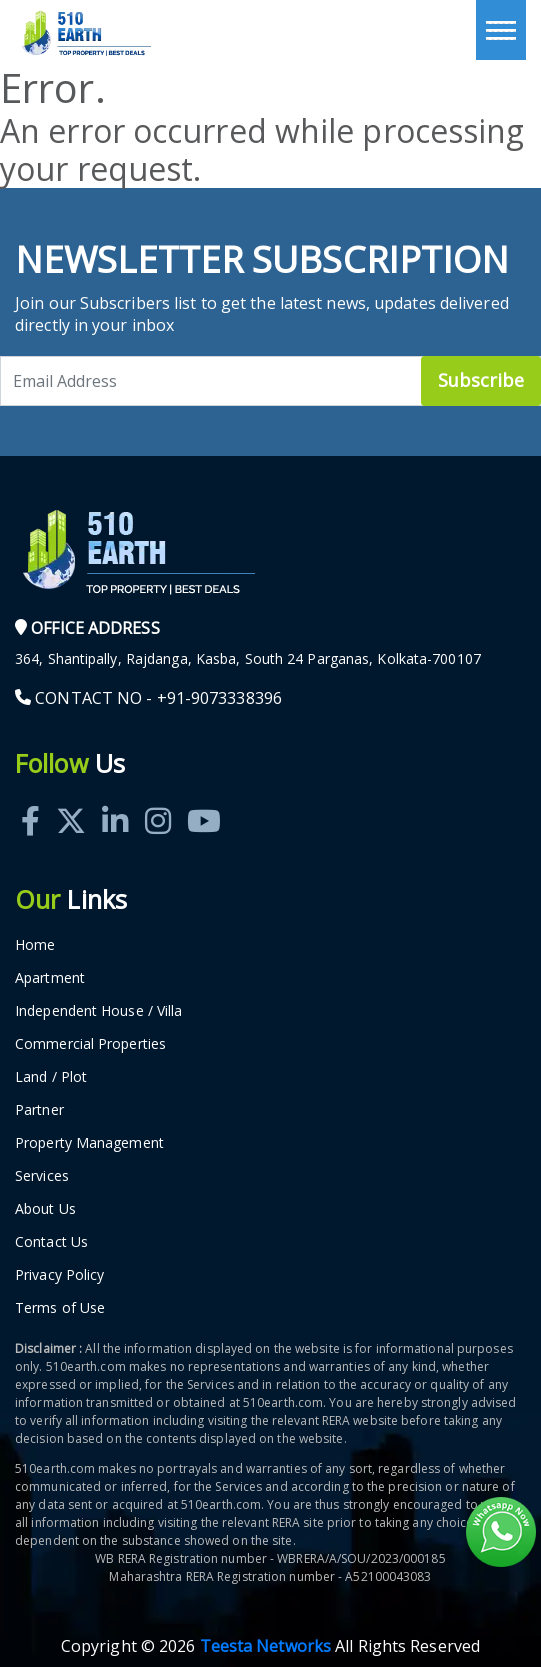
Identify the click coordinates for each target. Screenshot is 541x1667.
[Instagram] (158, 798)
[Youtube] (204, 798)
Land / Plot (51, 1076)
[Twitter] (71, 798)
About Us (45, 1208)
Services (42, 1175)
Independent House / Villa (99, 1010)
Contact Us (51, 1241)
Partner (39, 1109)
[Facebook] (30, 798)
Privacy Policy (59, 1274)
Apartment (50, 977)
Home (35, 944)
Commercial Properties (90, 1043)
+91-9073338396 (219, 698)
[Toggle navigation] (501, 30)
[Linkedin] (115, 798)
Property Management (89, 1142)
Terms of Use (60, 1307)
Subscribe (481, 380)
